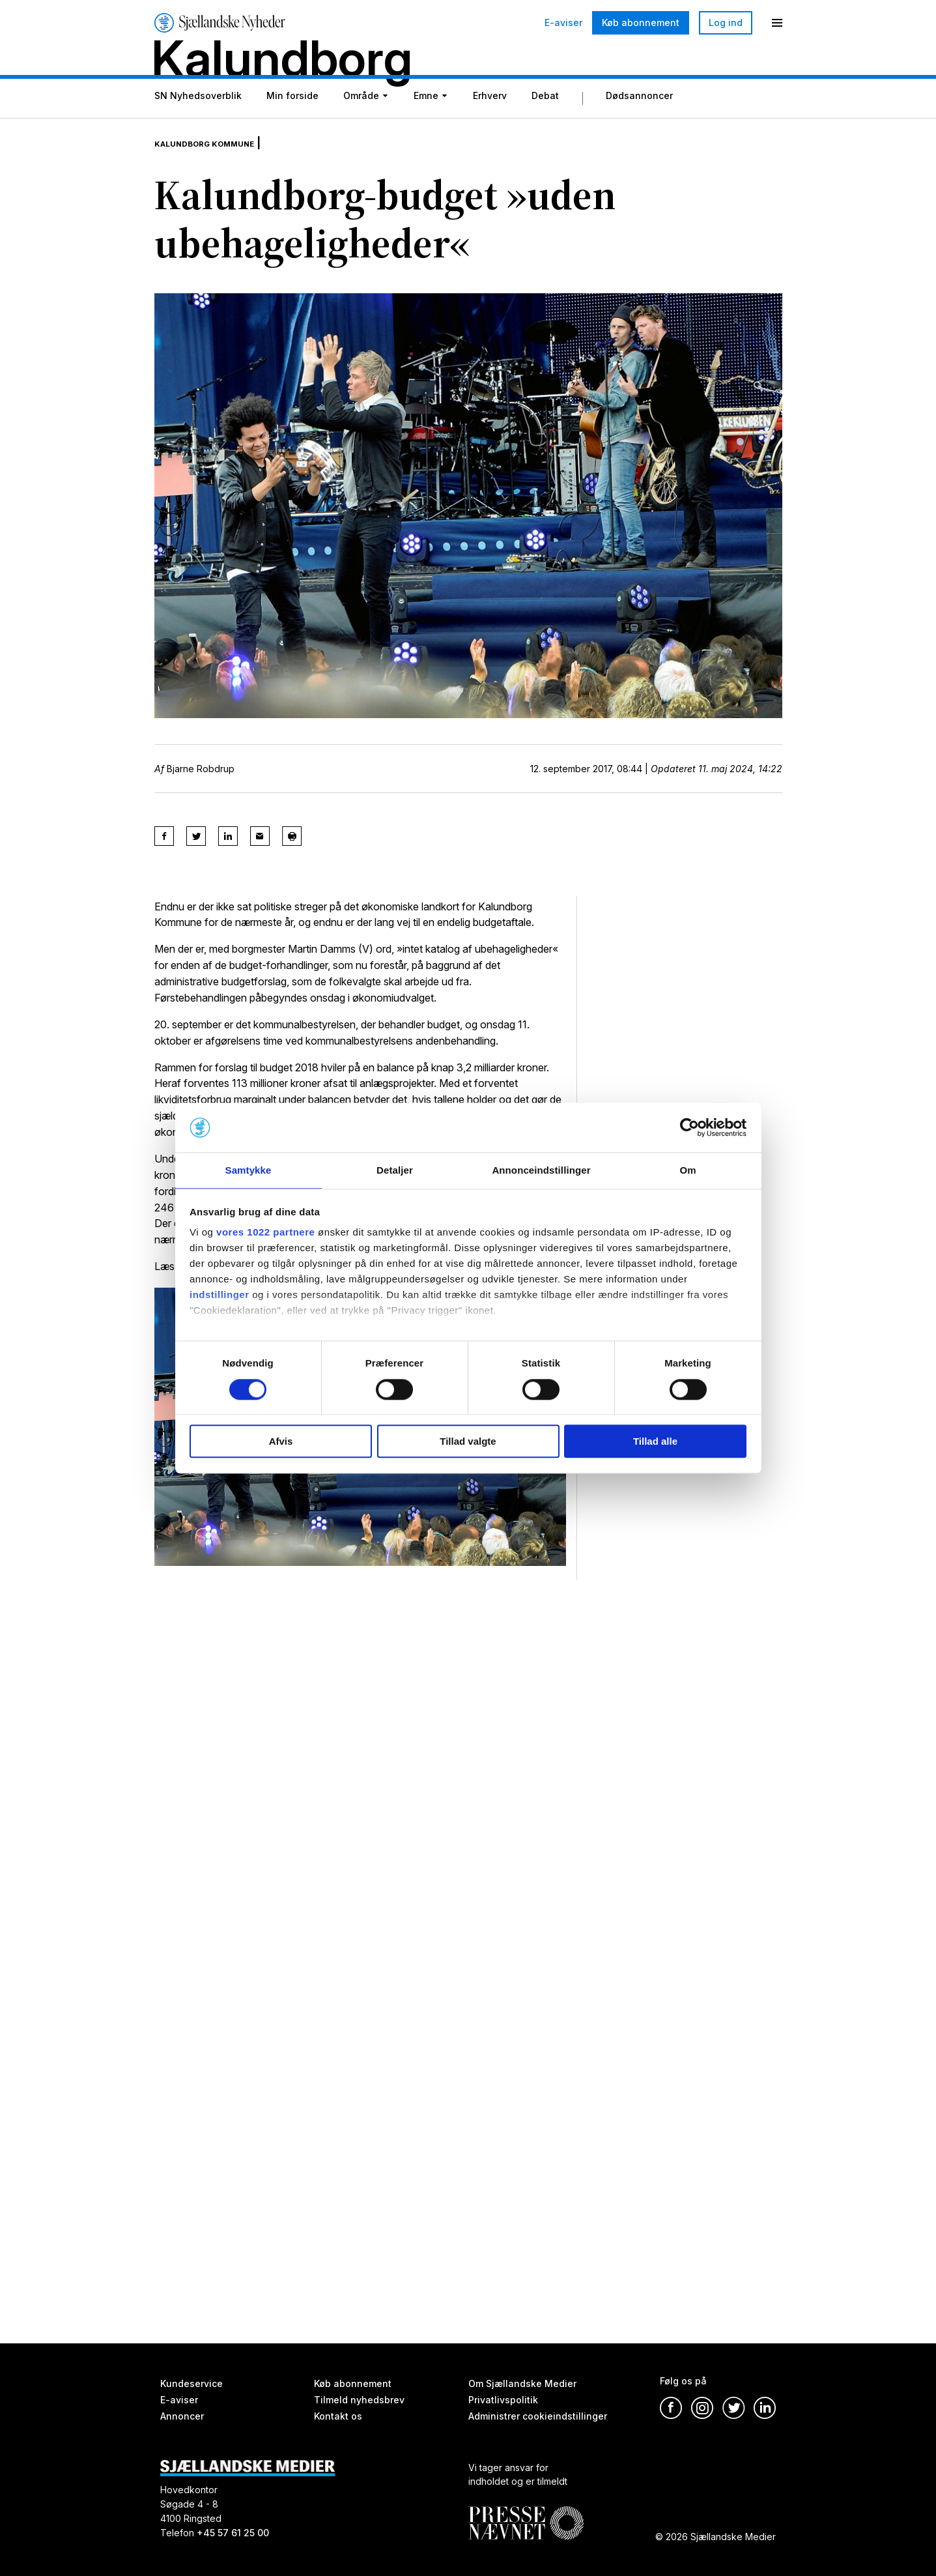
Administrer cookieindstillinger (537, 2416)
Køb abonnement (640, 22)
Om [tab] (687, 1170)
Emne (426, 125)
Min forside (292, 125)
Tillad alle (655, 1441)
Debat (545, 125)
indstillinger (219, 1295)
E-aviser (563, 23)
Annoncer (182, 2416)
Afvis (281, 1441)
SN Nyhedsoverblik (198, 125)
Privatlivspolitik (503, 2399)
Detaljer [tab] (394, 1170)
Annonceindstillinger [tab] (541, 1170)
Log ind (726, 22)
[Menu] (777, 23)
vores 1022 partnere (265, 1233)
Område (361, 125)
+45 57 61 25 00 (233, 2532)
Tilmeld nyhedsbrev (359, 2399)
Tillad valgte (468, 1441)
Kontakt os (338, 2416)
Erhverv (490, 125)
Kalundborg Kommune (220, 162)
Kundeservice (191, 2383)
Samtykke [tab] (248, 1170)
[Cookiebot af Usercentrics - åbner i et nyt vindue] (689, 1126)
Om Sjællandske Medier (522, 2383)
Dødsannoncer (639, 125)
